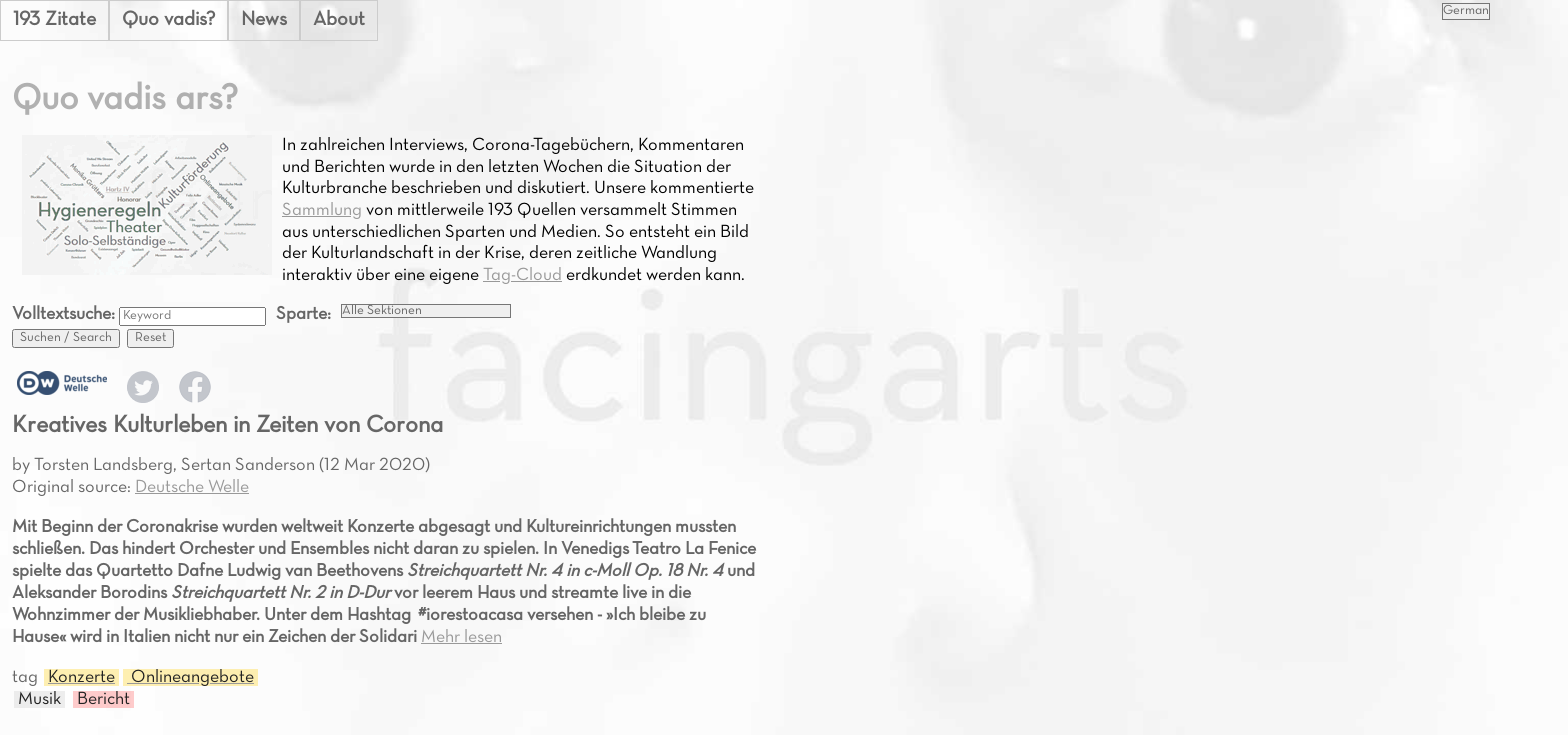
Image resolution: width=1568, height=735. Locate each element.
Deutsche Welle (192, 487)
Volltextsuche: (65, 314)
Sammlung (322, 210)
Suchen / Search (66, 338)
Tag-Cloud (522, 275)
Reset (150, 338)
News (264, 20)
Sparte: (303, 314)
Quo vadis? (168, 20)
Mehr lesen (461, 637)
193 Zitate (54, 20)
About (339, 20)
